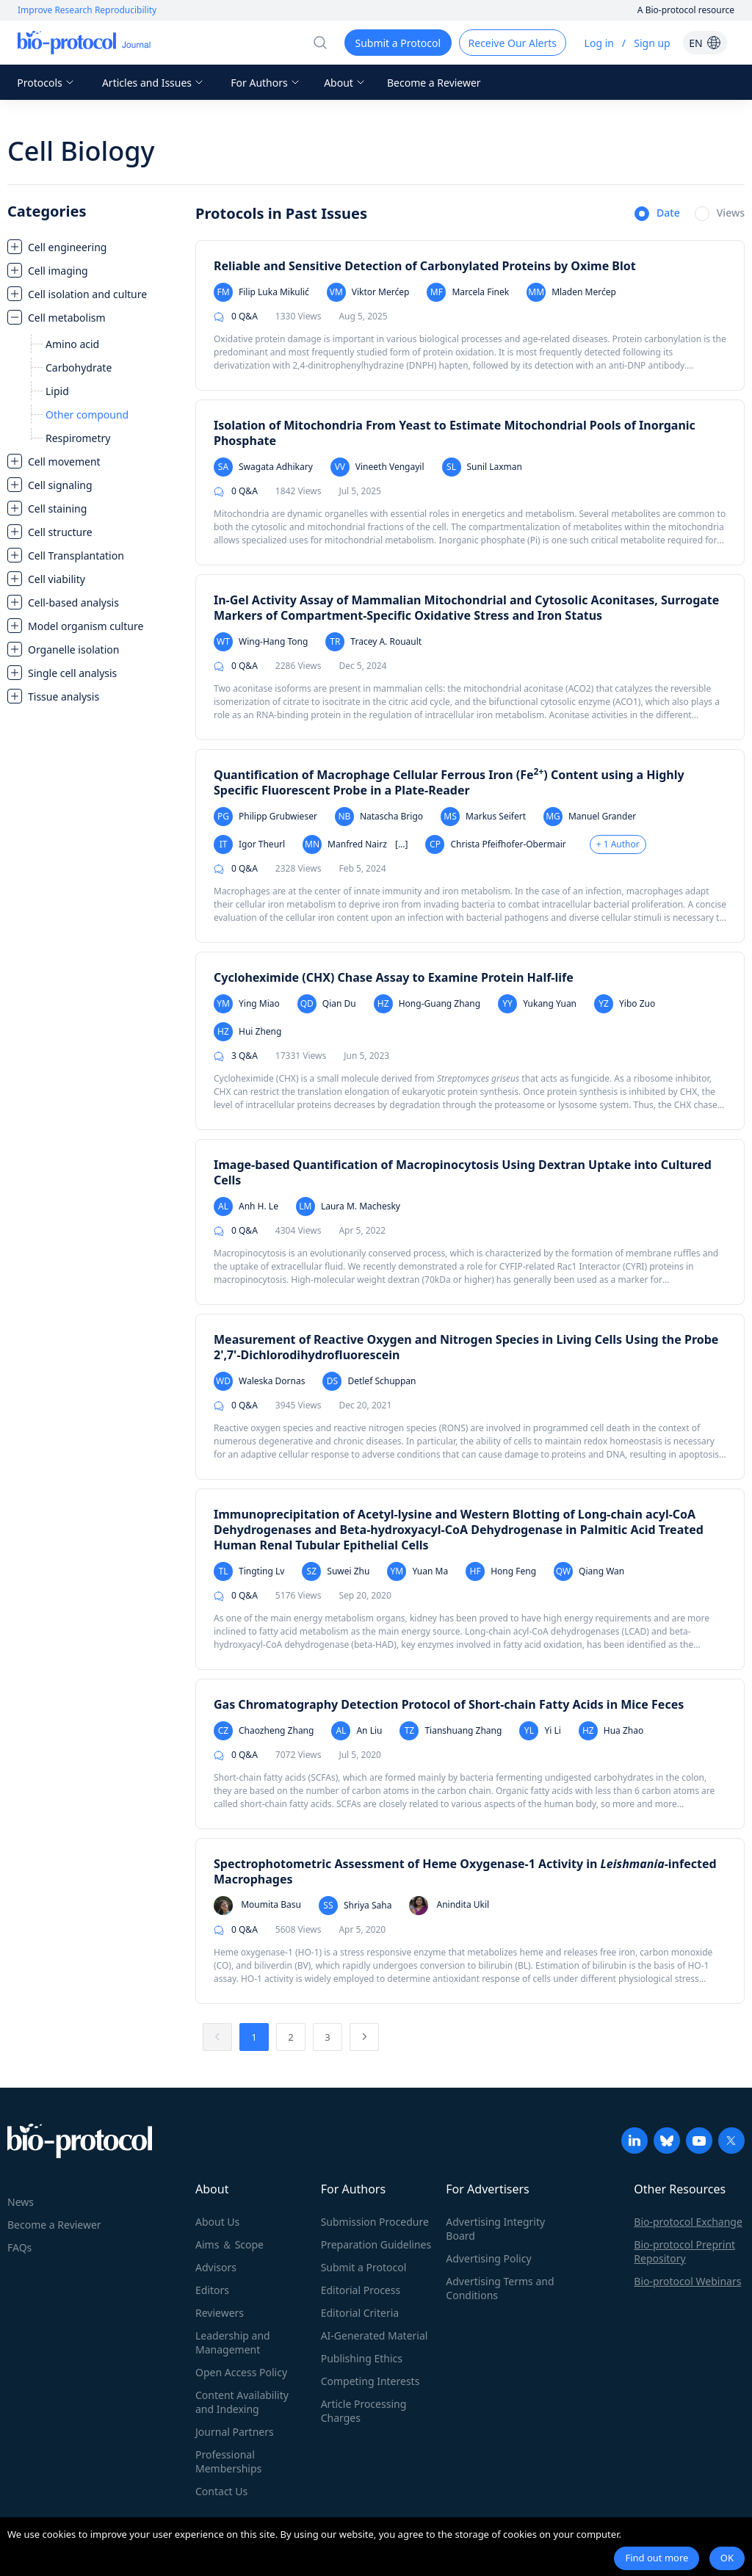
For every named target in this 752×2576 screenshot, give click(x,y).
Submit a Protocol (364, 2267)
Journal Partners (234, 2432)
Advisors (215, 2267)
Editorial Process (361, 2290)
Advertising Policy (488, 2258)
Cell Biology (81, 151)
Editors (212, 2290)
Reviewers (219, 2313)
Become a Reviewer (434, 83)
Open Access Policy (241, 2372)
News (20, 2202)
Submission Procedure (375, 2222)
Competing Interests (370, 2381)
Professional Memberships (228, 2461)
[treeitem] (94, 246)
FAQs (19, 2247)
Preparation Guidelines (376, 2244)
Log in (599, 43)
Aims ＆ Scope (229, 2244)
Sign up (652, 43)
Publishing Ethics (361, 2358)
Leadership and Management (232, 2342)
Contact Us (221, 2491)
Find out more (656, 2557)
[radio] (657, 214)
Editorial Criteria (360, 2313)
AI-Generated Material (374, 2335)
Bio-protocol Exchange (688, 2222)
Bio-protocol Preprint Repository (684, 2251)
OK (727, 2557)
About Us (217, 2222)
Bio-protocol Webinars (687, 2281)
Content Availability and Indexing (242, 2402)
